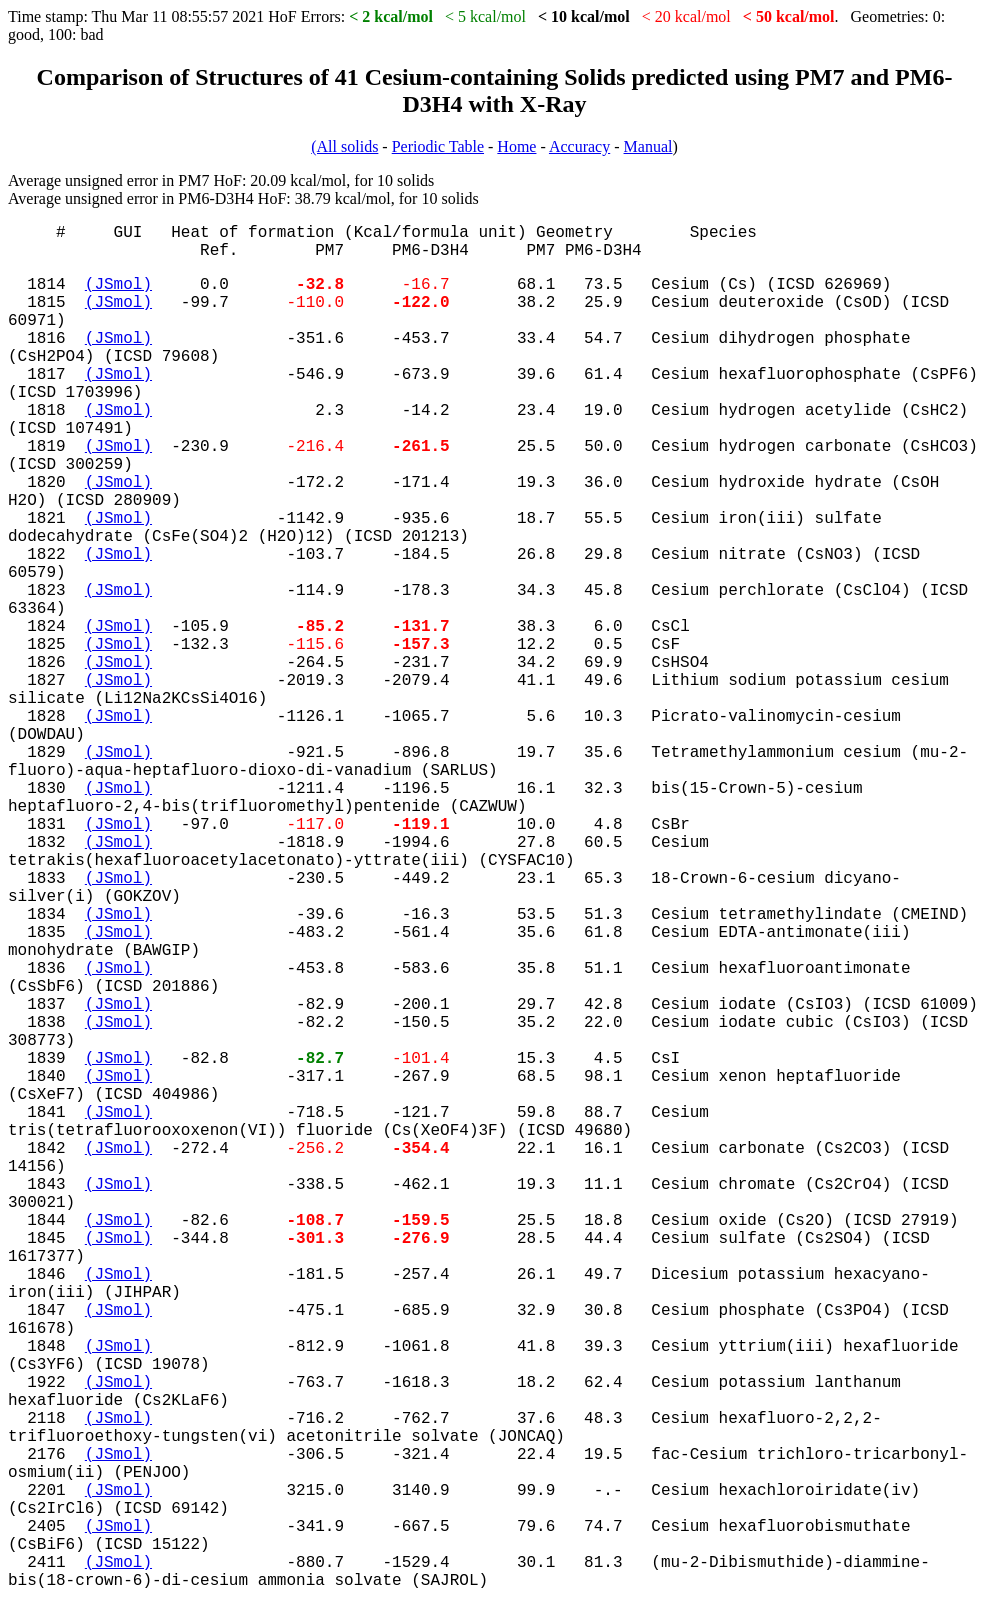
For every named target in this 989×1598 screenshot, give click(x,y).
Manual (648, 146)
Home (516, 146)
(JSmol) (118, 285)
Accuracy (579, 146)
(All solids (344, 146)
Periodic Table (438, 146)
